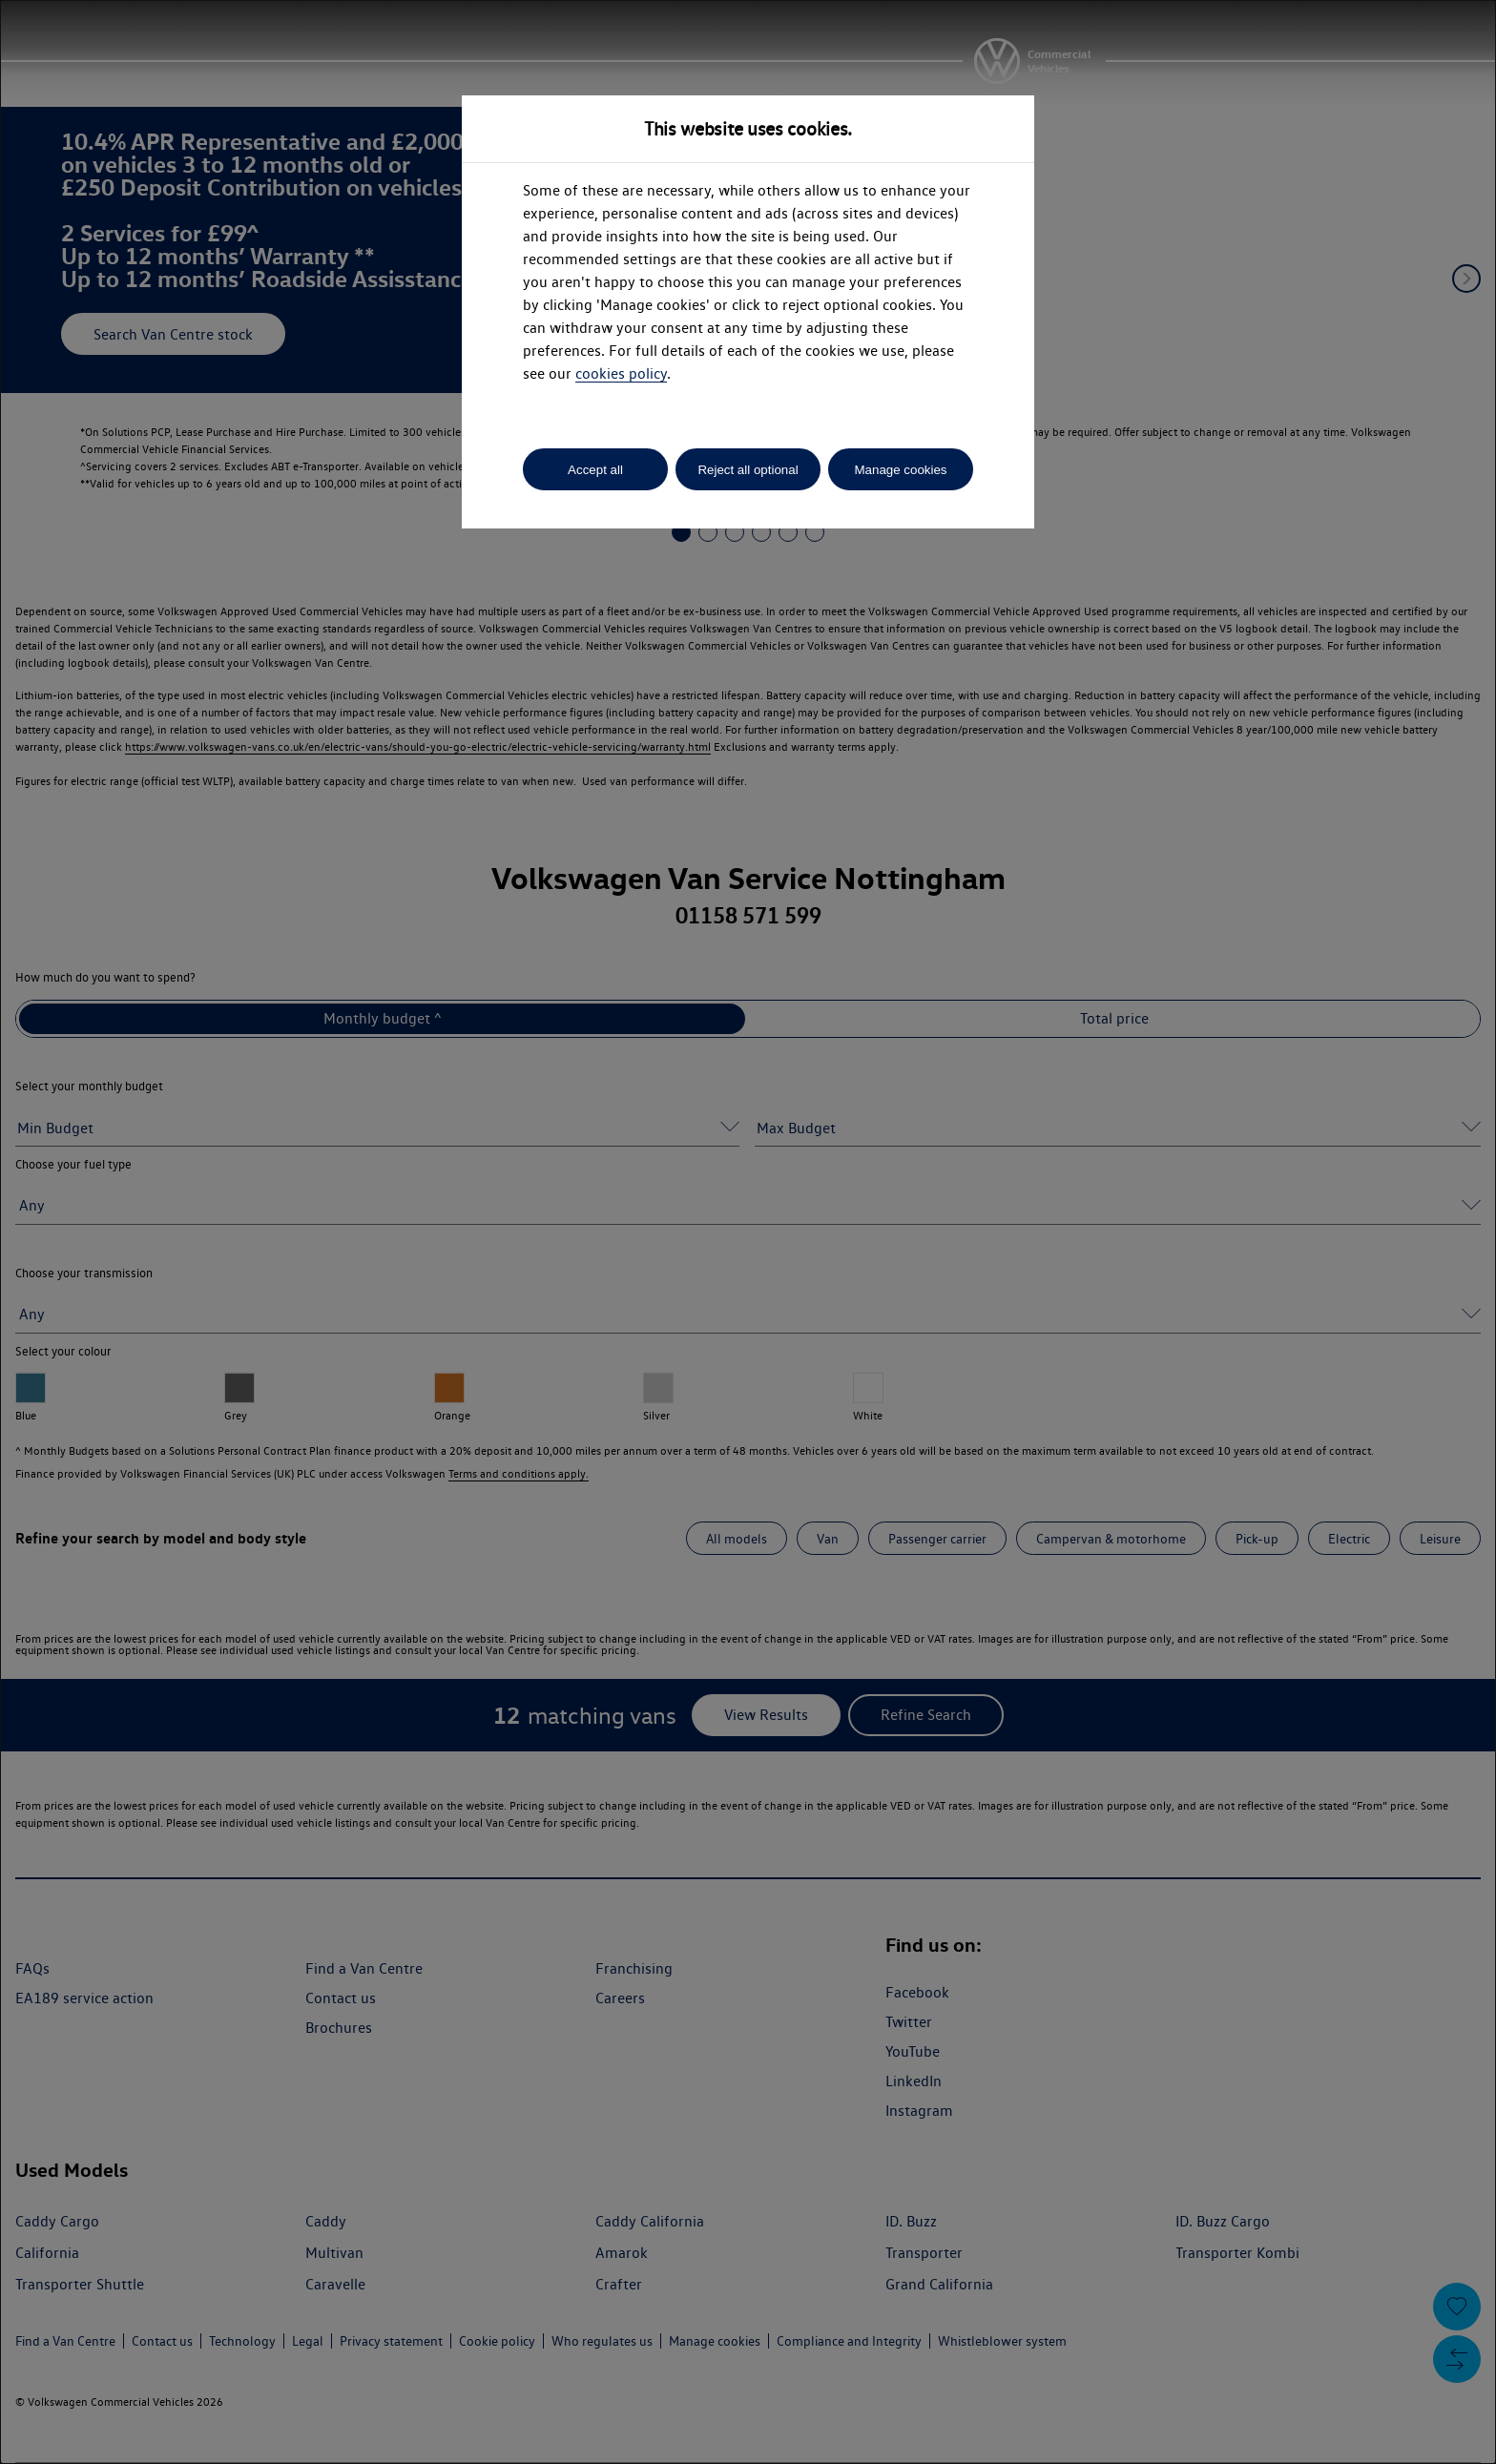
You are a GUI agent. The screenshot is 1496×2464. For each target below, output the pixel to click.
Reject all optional (747, 470)
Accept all (595, 470)
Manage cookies (900, 470)
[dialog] (748, 1232)
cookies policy (621, 373)
